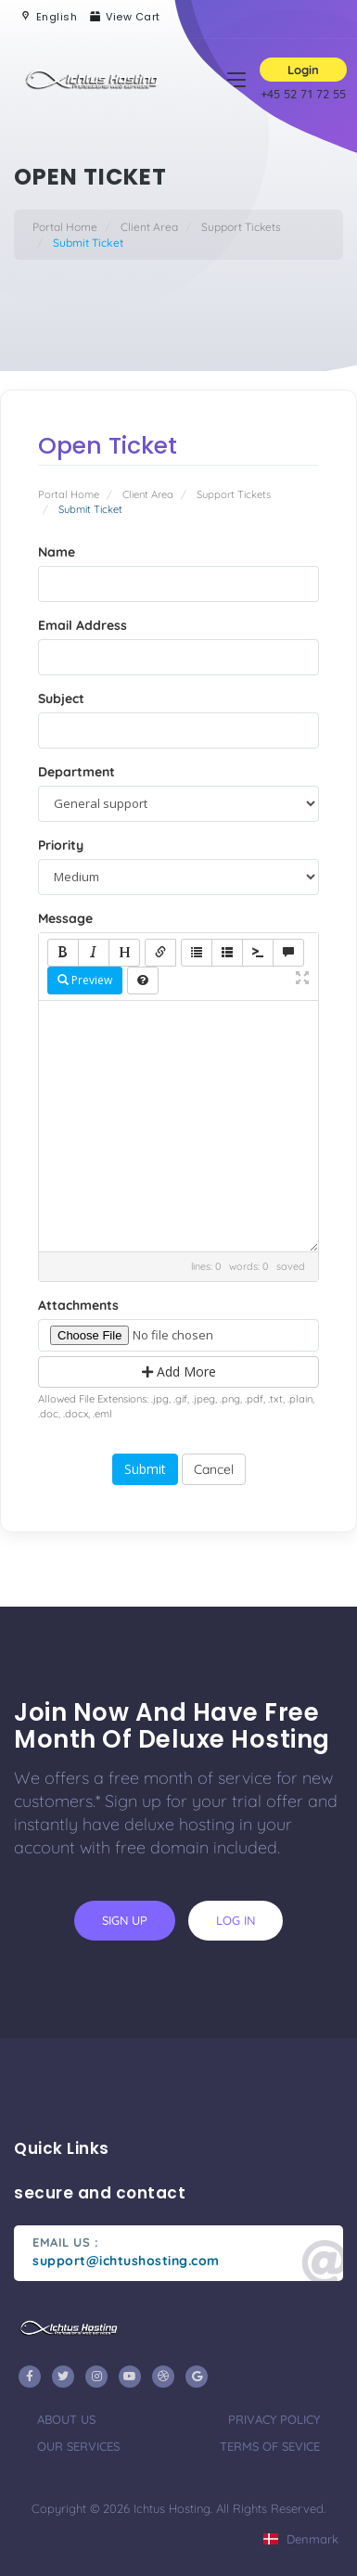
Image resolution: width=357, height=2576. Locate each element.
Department (76, 771)
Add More (179, 1371)
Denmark (300, 2538)
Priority (60, 845)
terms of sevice (270, 2446)
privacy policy (274, 2419)
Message (65, 918)
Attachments (78, 1305)
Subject (61, 698)
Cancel (214, 1469)
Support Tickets (241, 227)
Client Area (149, 227)
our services (78, 2446)
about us (66, 2419)
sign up (124, 1920)
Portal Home (64, 227)
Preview (84, 980)
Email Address (82, 625)
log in (235, 1920)
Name (56, 552)
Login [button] (303, 69)
